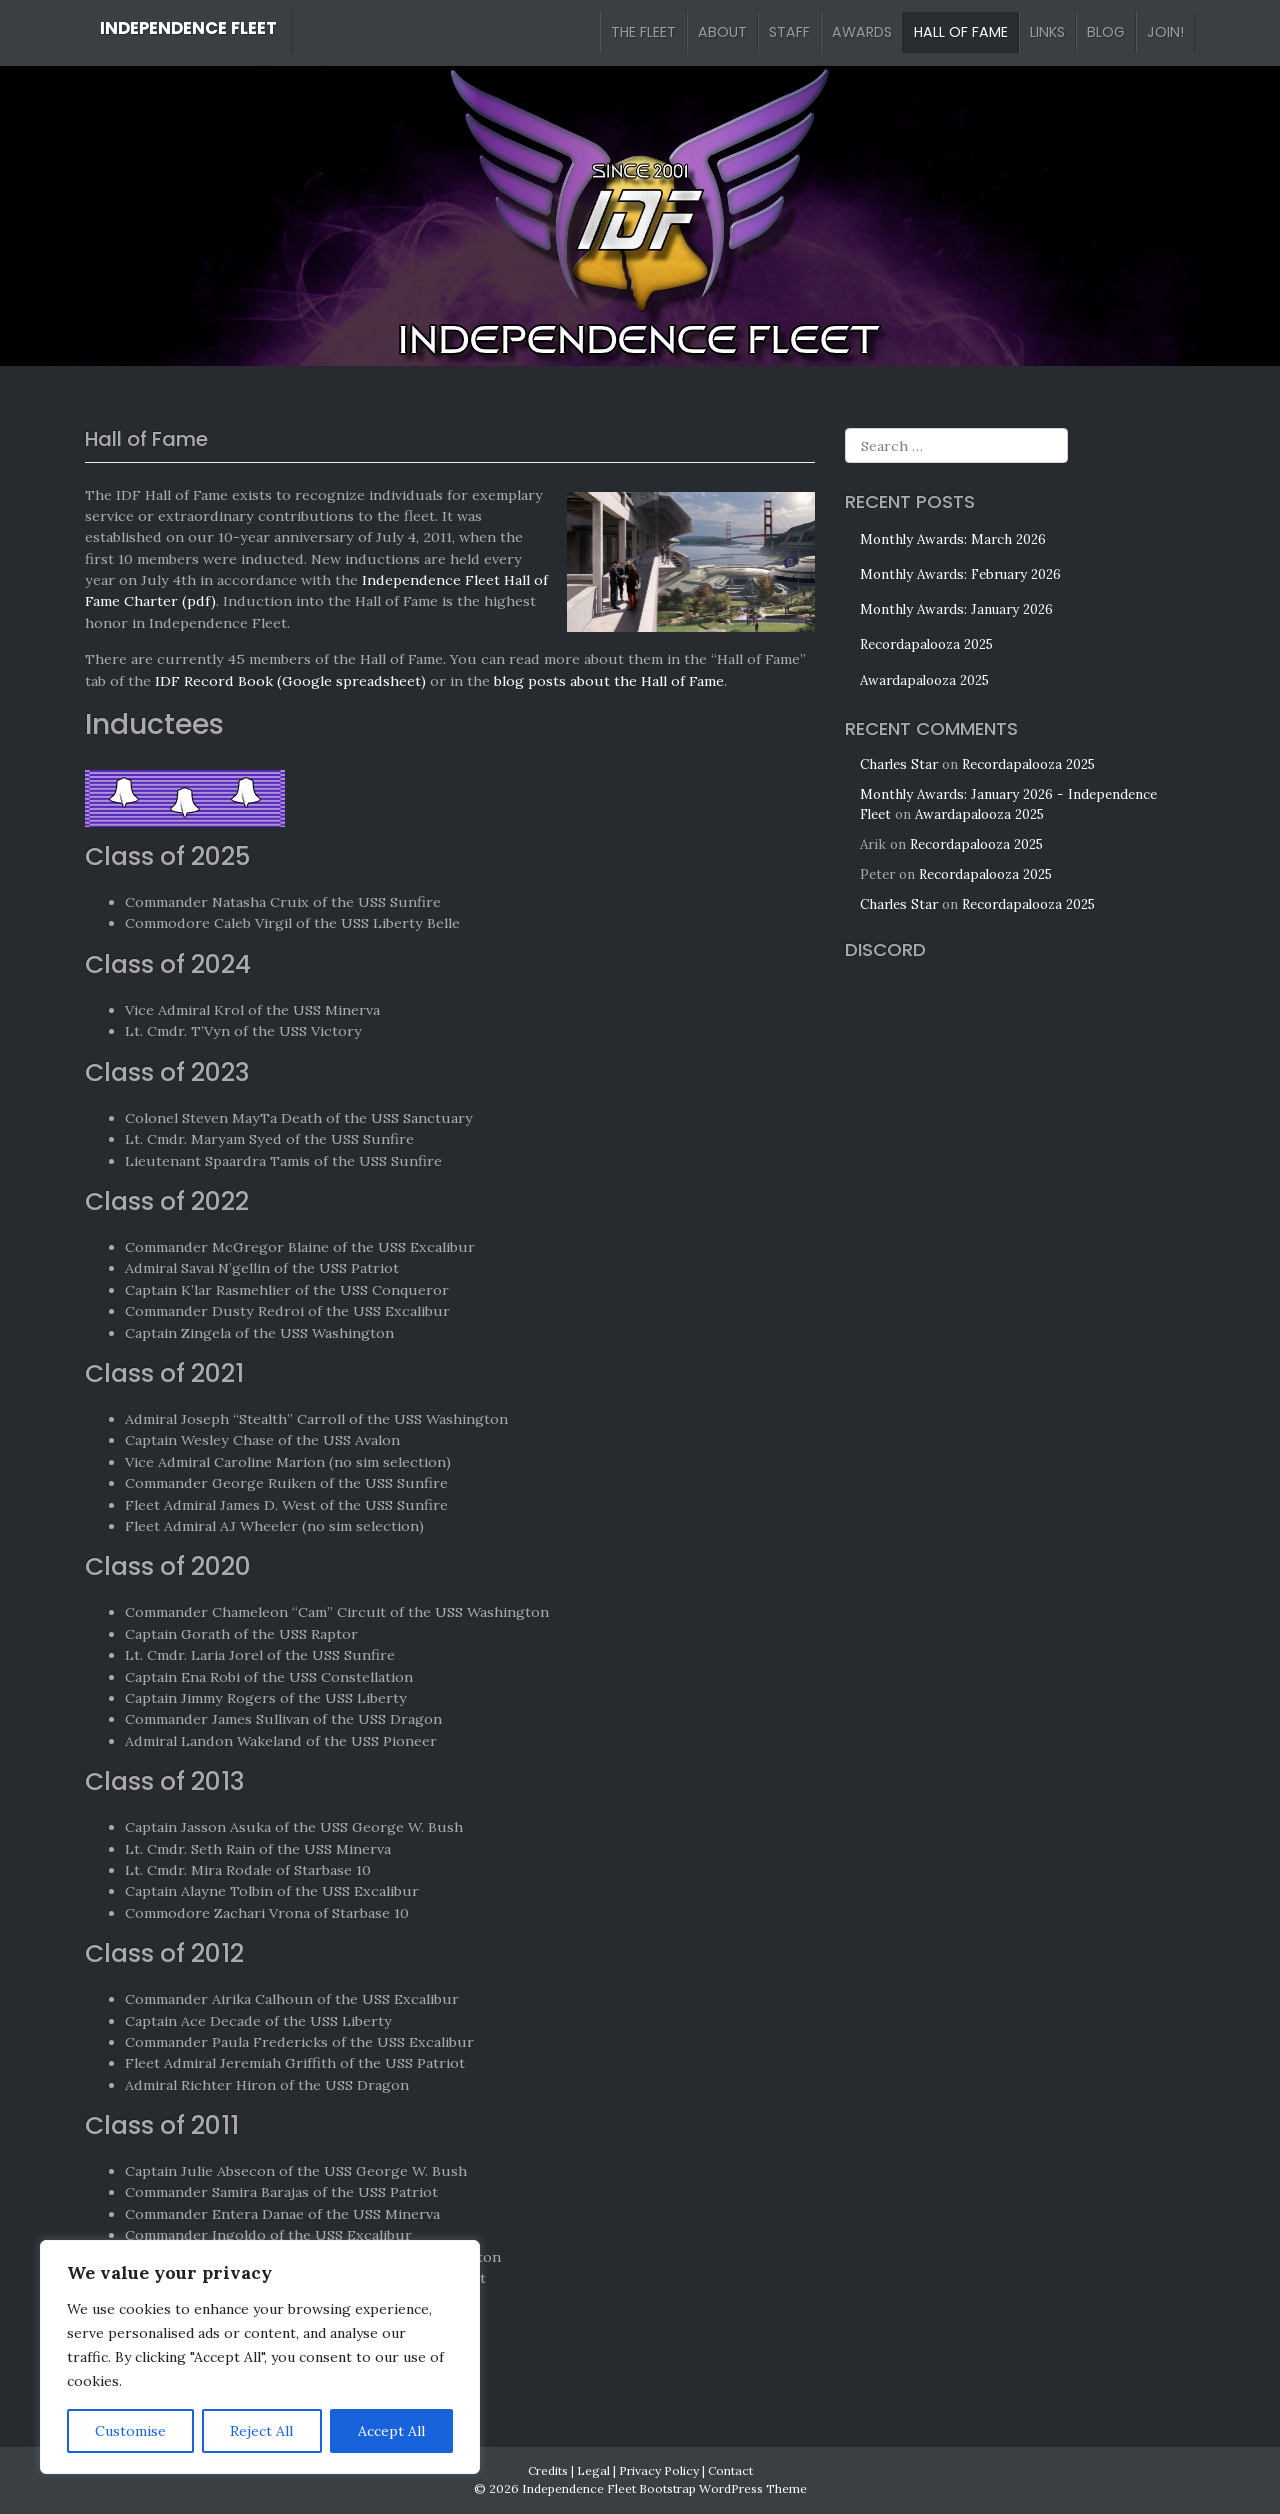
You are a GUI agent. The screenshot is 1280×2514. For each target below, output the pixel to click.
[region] (260, 2357)
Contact (730, 2470)
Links (1047, 32)
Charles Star (899, 764)
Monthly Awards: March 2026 (953, 539)
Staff (789, 32)
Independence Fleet (188, 28)
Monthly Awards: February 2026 (960, 574)
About (722, 32)
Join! (1165, 32)
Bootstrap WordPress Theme (723, 2488)
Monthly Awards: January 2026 (956, 609)
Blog (1106, 32)
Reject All (261, 2431)
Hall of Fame (961, 32)
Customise (130, 2431)
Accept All (391, 2431)
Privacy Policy (659, 2470)
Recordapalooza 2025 (926, 644)
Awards (862, 32)
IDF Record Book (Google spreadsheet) (290, 681)
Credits (548, 2470)
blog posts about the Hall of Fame (609, 681)
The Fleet (643, 32)
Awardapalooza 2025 (924, 680)
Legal (593, 2470)
